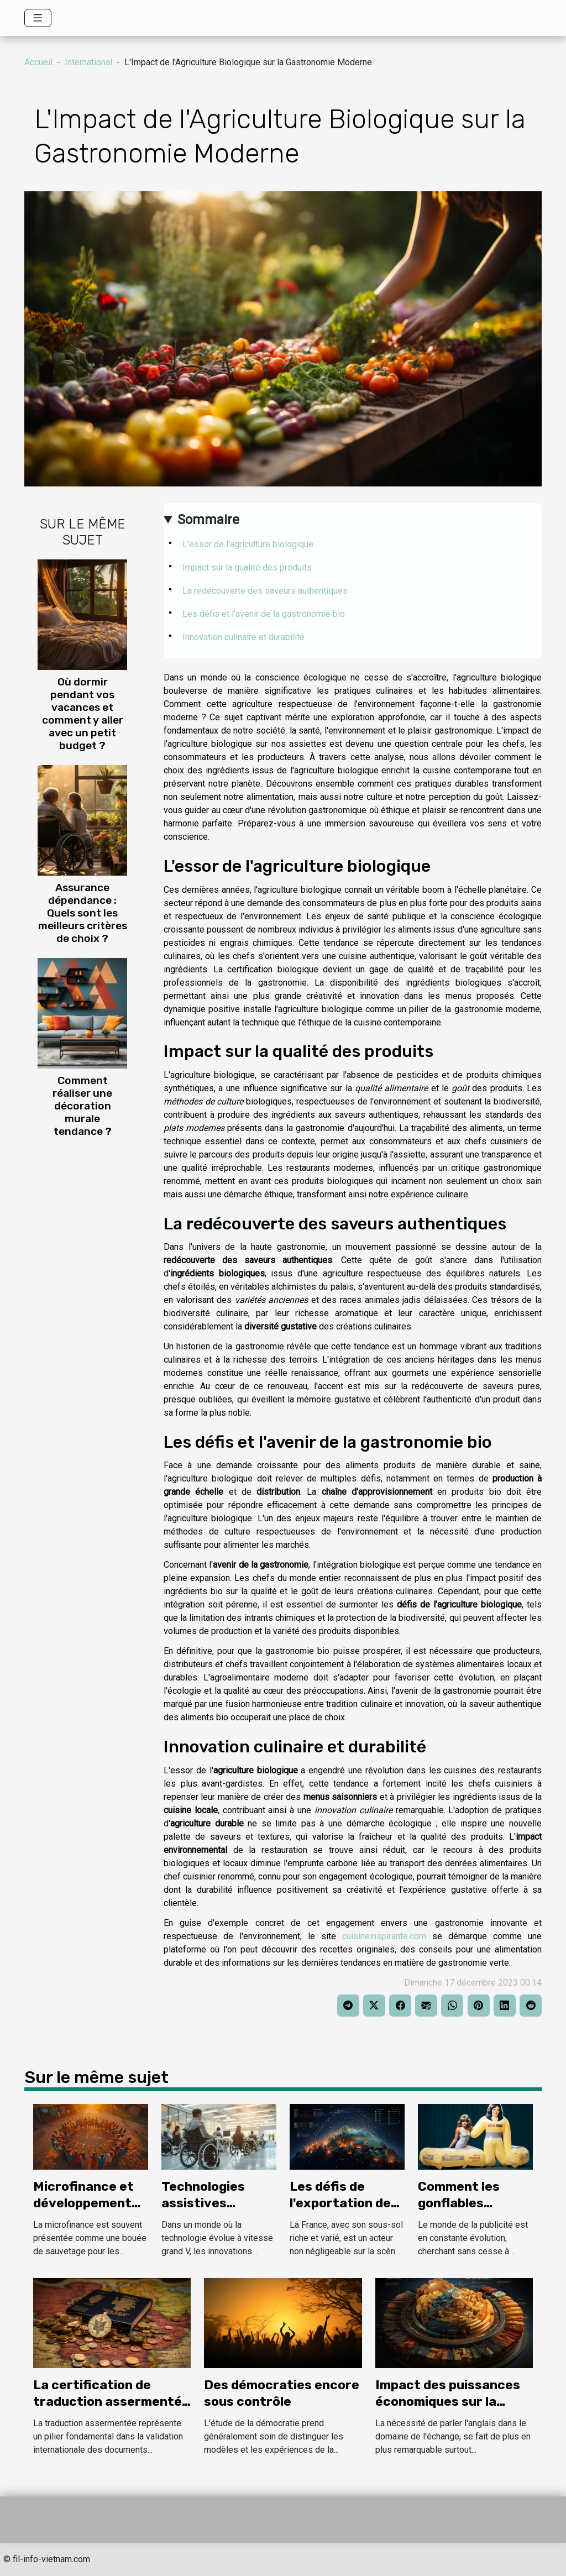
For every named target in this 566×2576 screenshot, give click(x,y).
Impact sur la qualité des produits (247, 567)
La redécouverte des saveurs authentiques (265, 590)
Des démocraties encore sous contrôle (281, 2393)
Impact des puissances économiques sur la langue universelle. (447, 2401)
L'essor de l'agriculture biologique (247, 544)
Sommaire (208, 519)
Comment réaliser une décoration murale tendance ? (82, 1106)
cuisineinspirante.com (384, 1936)
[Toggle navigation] (37, 18)
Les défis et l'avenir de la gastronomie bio (263, 614)
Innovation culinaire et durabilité (243, 637)
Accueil (38, 62)
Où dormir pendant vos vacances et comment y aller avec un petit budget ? (82, 714)
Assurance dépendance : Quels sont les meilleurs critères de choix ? (82, 913)
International (88, 62)
